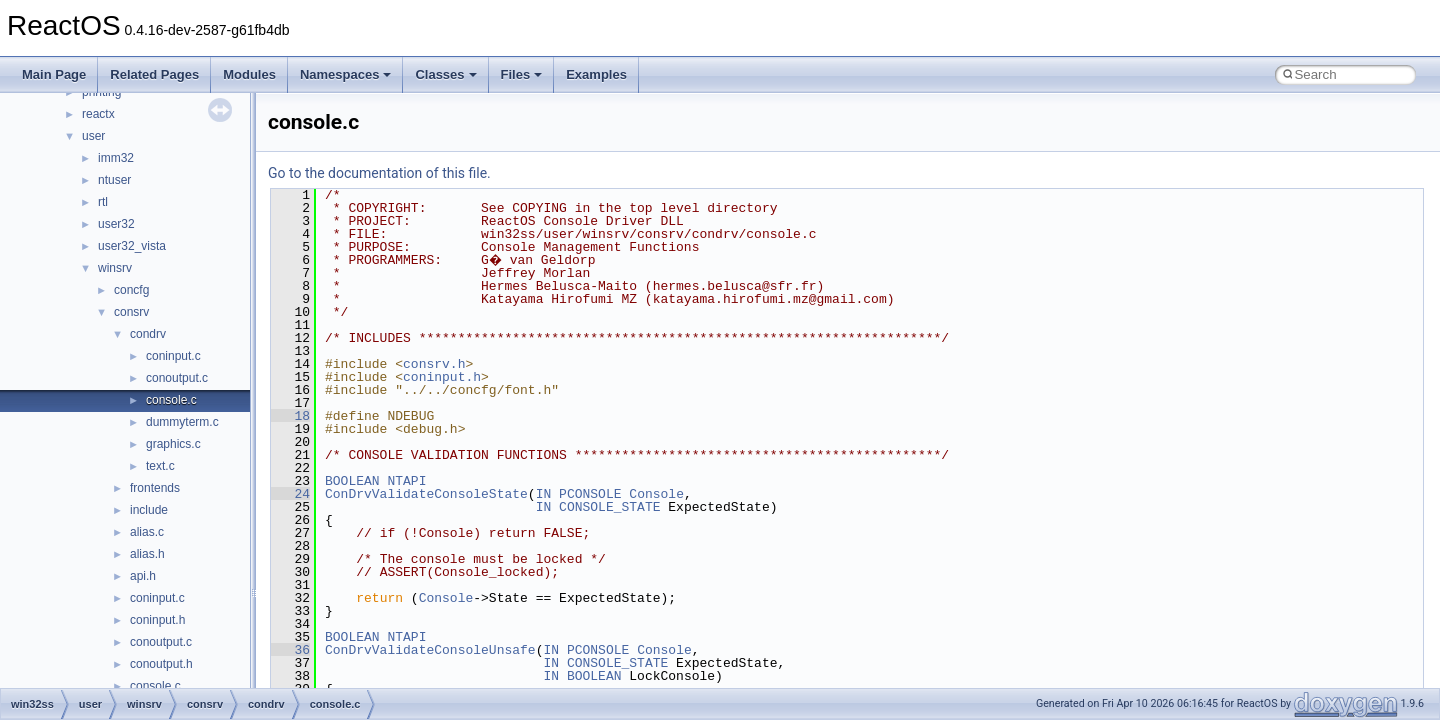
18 (290, 416)
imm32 (116, 158)
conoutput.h (161, 664)
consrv (131, 312)
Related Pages (154, 74)
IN (544, 494)
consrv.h (434, 364)
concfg (131, 290)
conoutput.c (177, 378)
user (93, 136)
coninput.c (173, 356)
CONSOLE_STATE (609, 507)
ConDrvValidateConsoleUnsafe (430, 650)
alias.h (147, 554)
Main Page (54, 74)
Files (522, 74)
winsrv (115, 268)
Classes (445, 74)
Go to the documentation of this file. (379, 173)
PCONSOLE (590, 494)
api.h (143, 576)
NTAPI (406, 481)
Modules (249, 74)
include (149, 510)
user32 (116, 224)
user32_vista (132, 246)
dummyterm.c (182, 422)
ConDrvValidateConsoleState (426, 494)
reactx (98, 114)
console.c (171, 400)
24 (290, 494)
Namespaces (346, 74)
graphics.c (173, 444)
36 (290, 650)
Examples (596, 74)
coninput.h (157, 620)
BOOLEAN (352, 481)
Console (656, 494)
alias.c (147, 532)
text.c (160, 466)
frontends (155, 488)
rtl (103, 202)
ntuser (114, 180)
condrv (148, 334)
